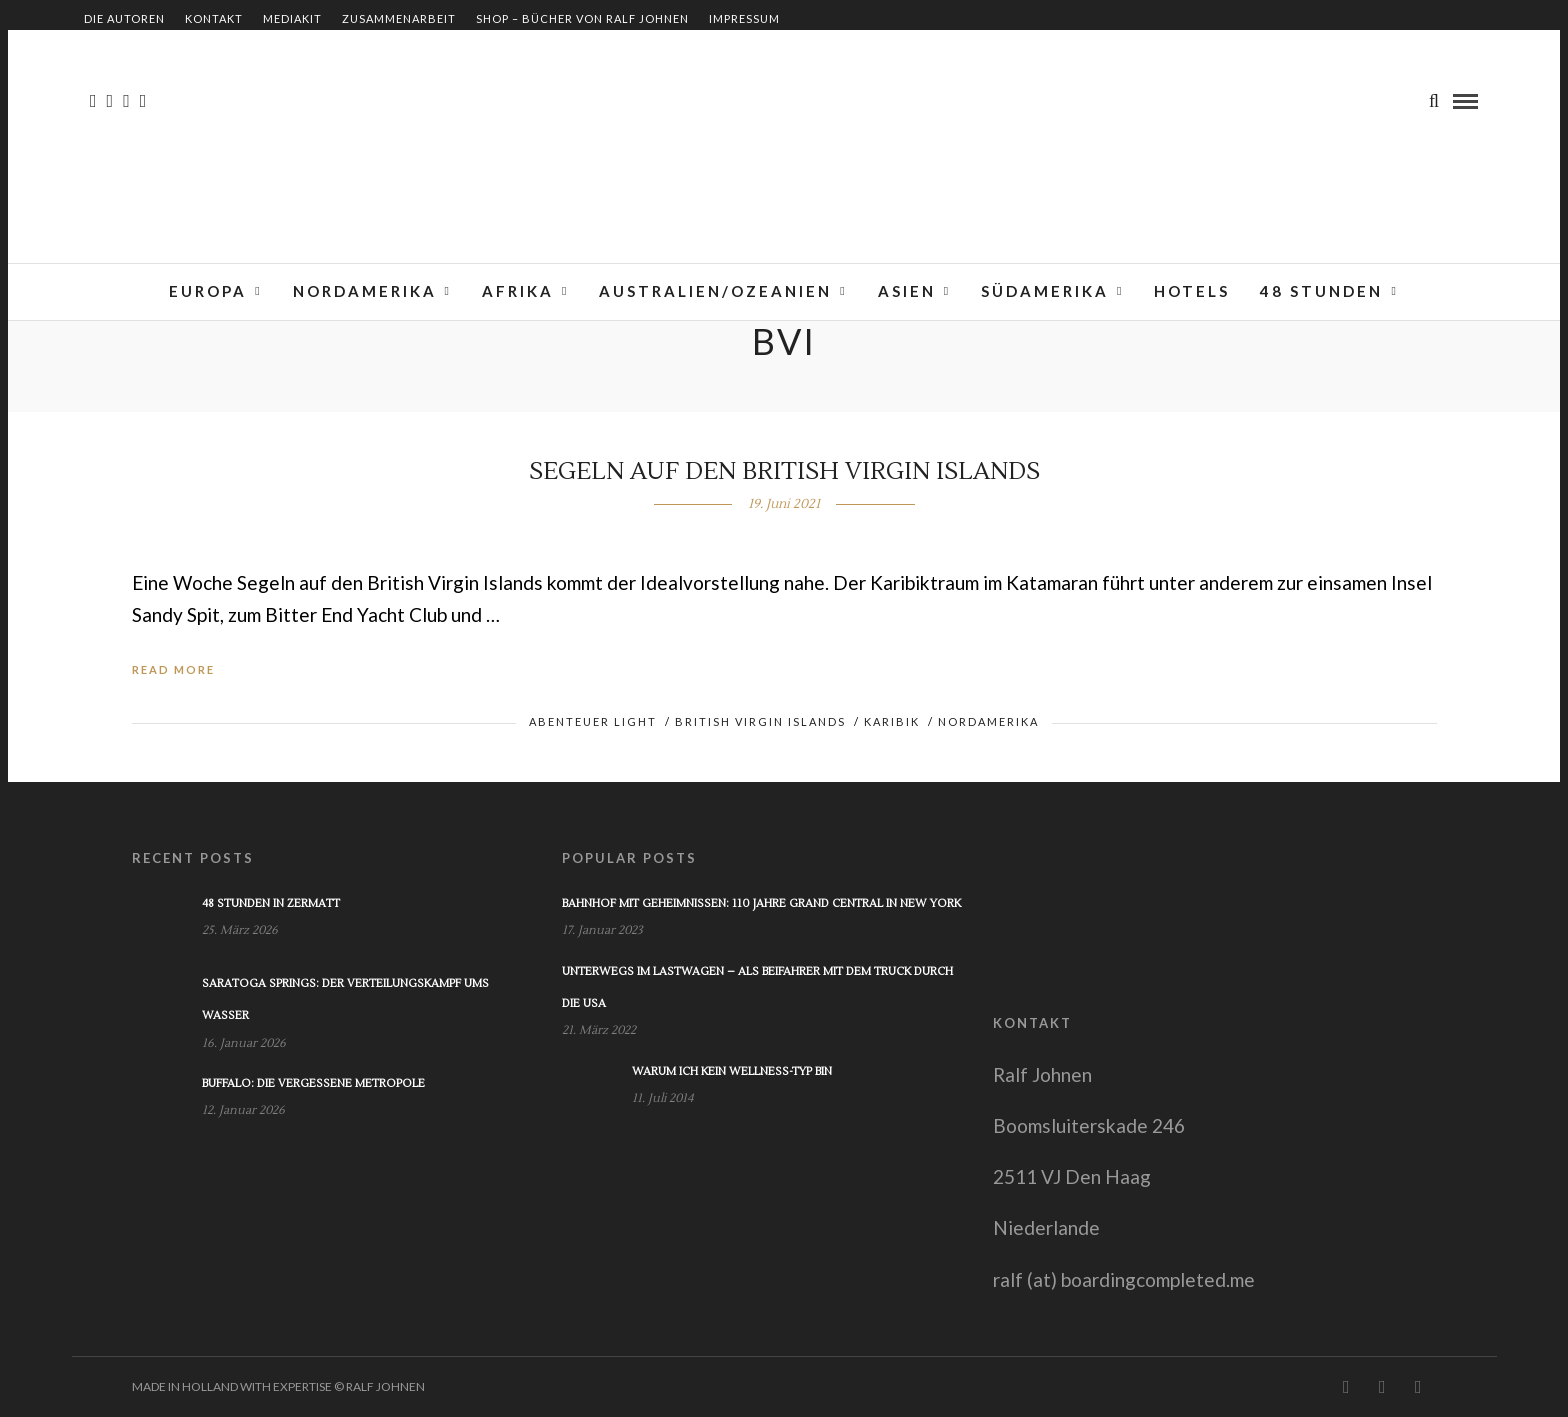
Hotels (1192, 291)
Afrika (518, 291)
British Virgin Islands (760, 721)
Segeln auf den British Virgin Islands (784, 471)
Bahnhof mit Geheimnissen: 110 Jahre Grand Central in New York (761, 903)
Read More (173, 669)
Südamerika (1045, 291)
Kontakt (214, 18)
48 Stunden (1321, 291)
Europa (208, 291)
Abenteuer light (593, 721)
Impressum (744, 18)
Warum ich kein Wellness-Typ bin (732, 1071)
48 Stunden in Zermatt (271, 903)
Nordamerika (365, 291)
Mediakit (292, 18)
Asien (907, 291)
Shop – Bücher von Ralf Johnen (582, 18)
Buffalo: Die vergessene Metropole (313, 1083)
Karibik (892, 721)
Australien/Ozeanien (715, 291)
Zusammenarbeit (399, 18)
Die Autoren (124, 18)
